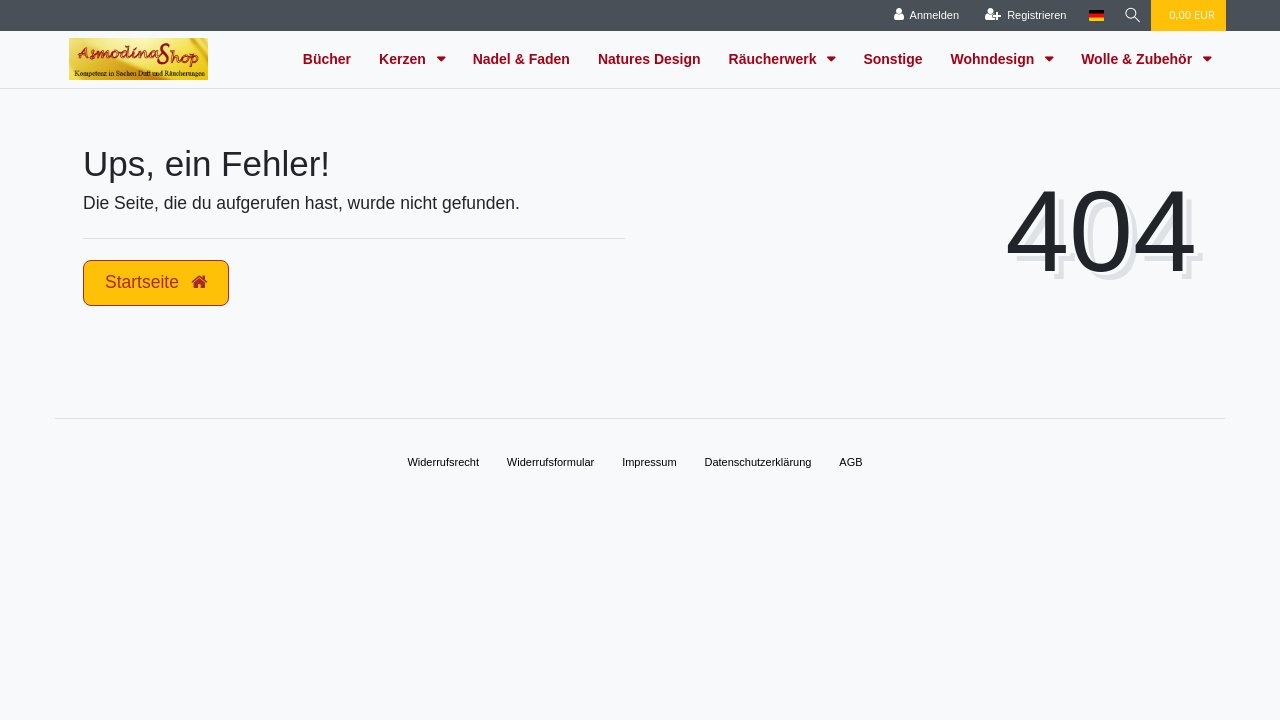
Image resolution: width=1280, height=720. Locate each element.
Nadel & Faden (521, 59)
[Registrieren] (1022, 15)
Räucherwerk (775, 59)
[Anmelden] (923, 15)
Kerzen (404, 59)
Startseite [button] (156, 282)
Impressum (649, 462)
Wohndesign (995, 59)
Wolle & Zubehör (1138, 59)
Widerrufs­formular (550, 462)
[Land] (1092, 15)
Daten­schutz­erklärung (757, 462)
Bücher (327, 59)
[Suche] (1131, 15)
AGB (850, 462)
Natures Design (649, 59)
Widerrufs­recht (443, 462)
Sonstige (892, 59)
